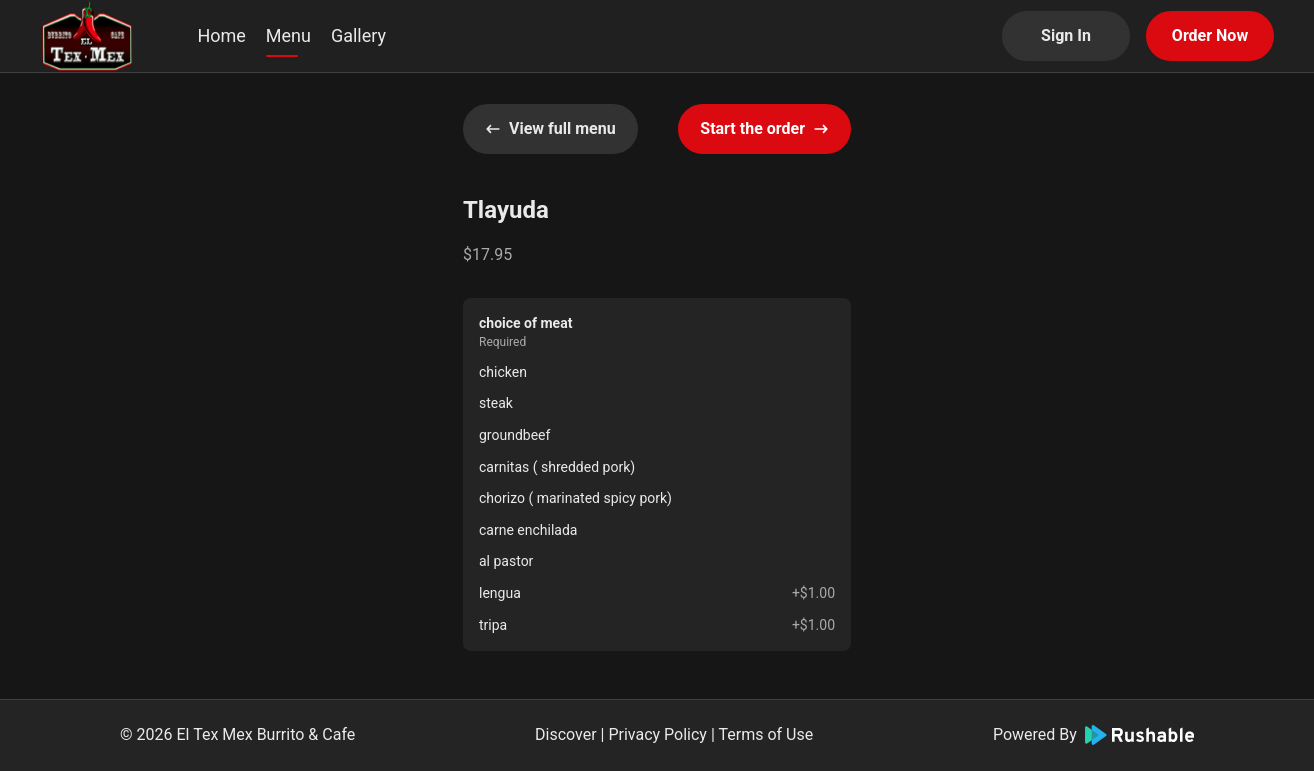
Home (221, 35)
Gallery (358, 35)
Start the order (764, 128)
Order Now (1210, 35)
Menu (288, 35)
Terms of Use (765, 734)
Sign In (1066, 35)
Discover (566, 734)
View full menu (550, 128)
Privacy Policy (657, 734)
